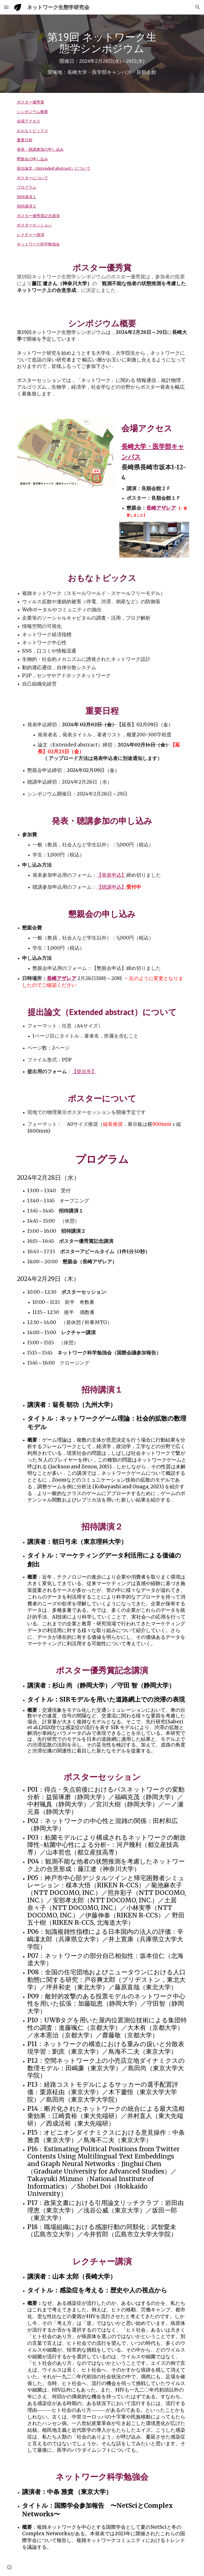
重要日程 (24, 140)
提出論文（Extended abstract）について (53, 168)
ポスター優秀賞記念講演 (38, 216)
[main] (101, 53)
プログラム (26, 187)
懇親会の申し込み (32, 159)
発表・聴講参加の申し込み (40, 149)
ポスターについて (32, 178)
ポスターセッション (34, 225)
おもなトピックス (32, 130)
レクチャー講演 (30, 234)
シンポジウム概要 (32, 111)
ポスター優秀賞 (30, 102)
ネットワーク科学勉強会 (38, 244)
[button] (6, 7)
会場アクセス (28, 121)
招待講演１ (26, 197)
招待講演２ (26, 206)
